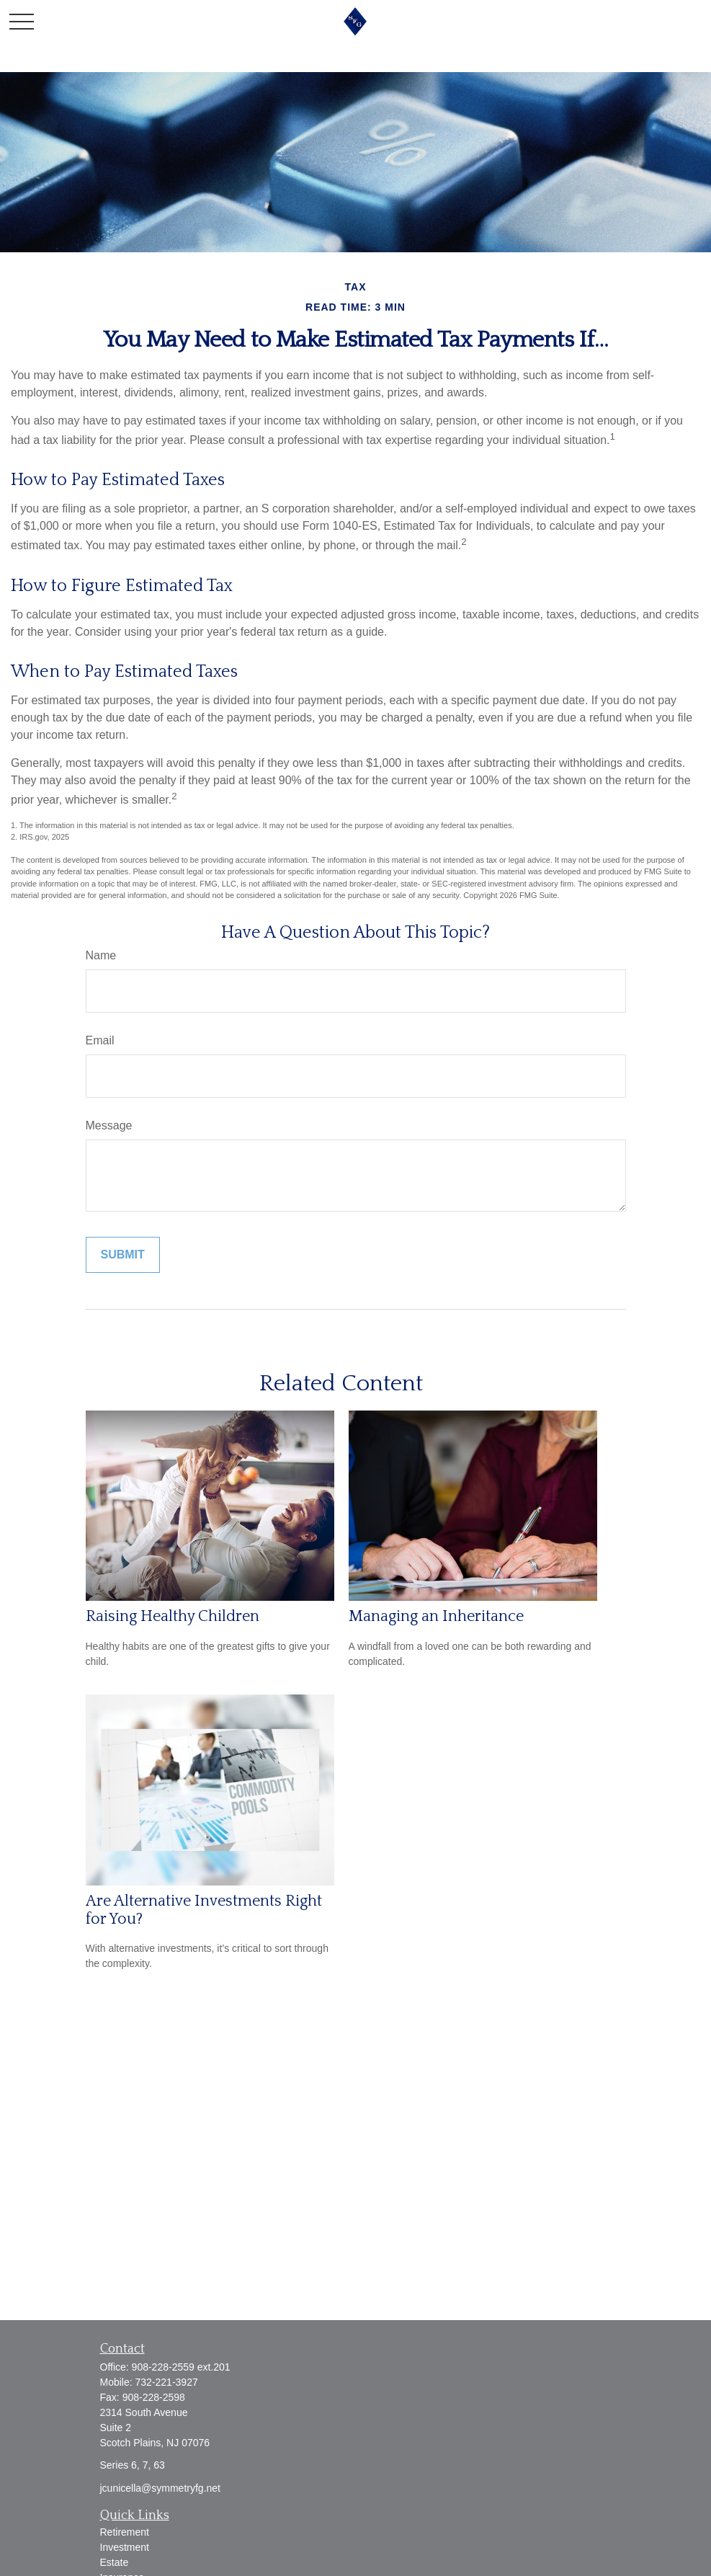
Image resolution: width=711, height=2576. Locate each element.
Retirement (124, 2532)
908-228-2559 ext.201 (181, 2367)
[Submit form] (123, 1255)
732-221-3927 (166, 2382)
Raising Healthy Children (172, 1616)
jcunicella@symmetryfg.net (160, 2488)
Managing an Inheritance (436, 1616)
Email (100, 1040)
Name (101, 955)
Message (109, 1125)
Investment (124, 2547)
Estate (114, 2562)
